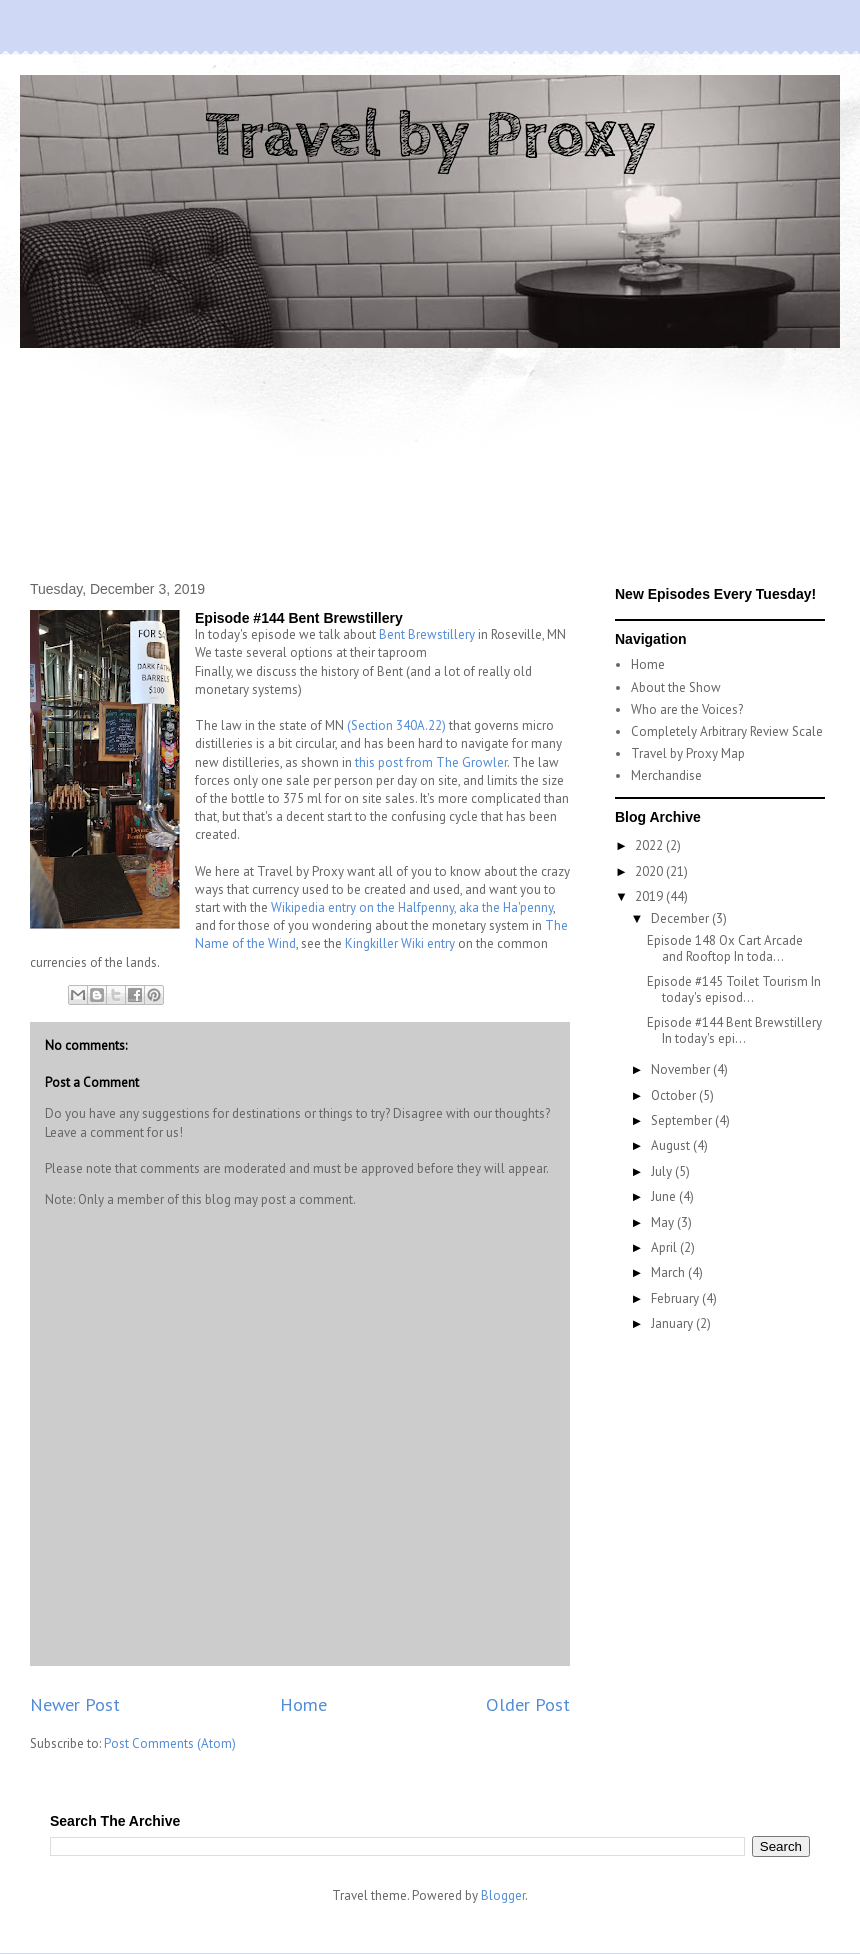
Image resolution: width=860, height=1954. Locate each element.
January (673, 1323)
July (663, 1171)
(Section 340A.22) (396, 725)
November (682, 1069)
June (665, 1196)
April (665, 1247)
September (683, 1120)
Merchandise (666, 775)
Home (303, 1704)
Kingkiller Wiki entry (400, 943)
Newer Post (75, 1704)
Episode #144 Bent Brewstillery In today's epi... (734, 1030)
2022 (650, 845)
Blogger (503, 1895)
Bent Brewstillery (427, 634)
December (681, 918)
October (675, 1095)
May (664, 1222)
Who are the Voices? (687, 709)
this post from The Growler (431, 762)
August (672, 1145)
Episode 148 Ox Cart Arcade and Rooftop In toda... (725, 948)
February (676, 1298)
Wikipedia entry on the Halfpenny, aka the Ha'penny (412, 907)
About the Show (676, 687)
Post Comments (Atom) (170, 1743)
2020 (650, 871)
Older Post (528, 1704)
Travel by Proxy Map (688, 753)
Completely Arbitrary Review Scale (727, 731)
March (669, 1272)
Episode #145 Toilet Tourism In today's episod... (734, 989)
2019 (650, 896)
